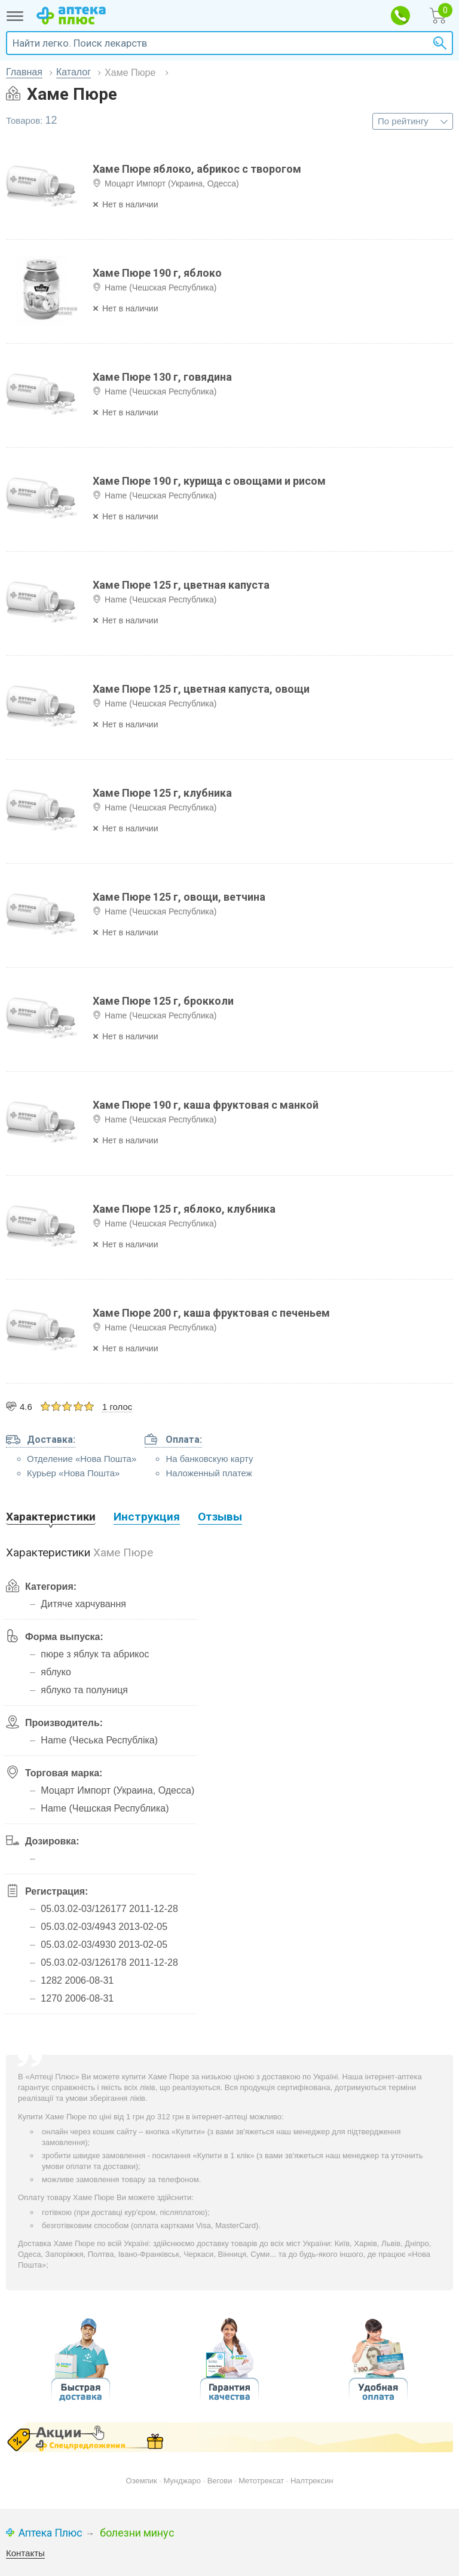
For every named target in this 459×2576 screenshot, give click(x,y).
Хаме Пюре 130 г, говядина (162, 377)
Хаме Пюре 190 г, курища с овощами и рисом (209, 481)
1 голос (117, 1407)
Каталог (73, 72)
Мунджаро (182, 2480)
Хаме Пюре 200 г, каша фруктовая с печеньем (211, 1313)
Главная (24, 72)
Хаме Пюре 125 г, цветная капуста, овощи (201, 689)
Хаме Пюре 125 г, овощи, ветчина (179, 897)
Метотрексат (261, 2480)
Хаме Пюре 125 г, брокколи (163, 1001)
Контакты (25, 2553)
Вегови (219, 2480)
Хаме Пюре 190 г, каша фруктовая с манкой (206, 1105)
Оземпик (141, 2480)
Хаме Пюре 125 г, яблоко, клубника (184, 1209)
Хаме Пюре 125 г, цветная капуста (181, 585)
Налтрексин (311, 2480)
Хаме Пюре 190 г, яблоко (157, 273)
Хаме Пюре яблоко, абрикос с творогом (197, 169)
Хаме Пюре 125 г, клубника (162, 793)
